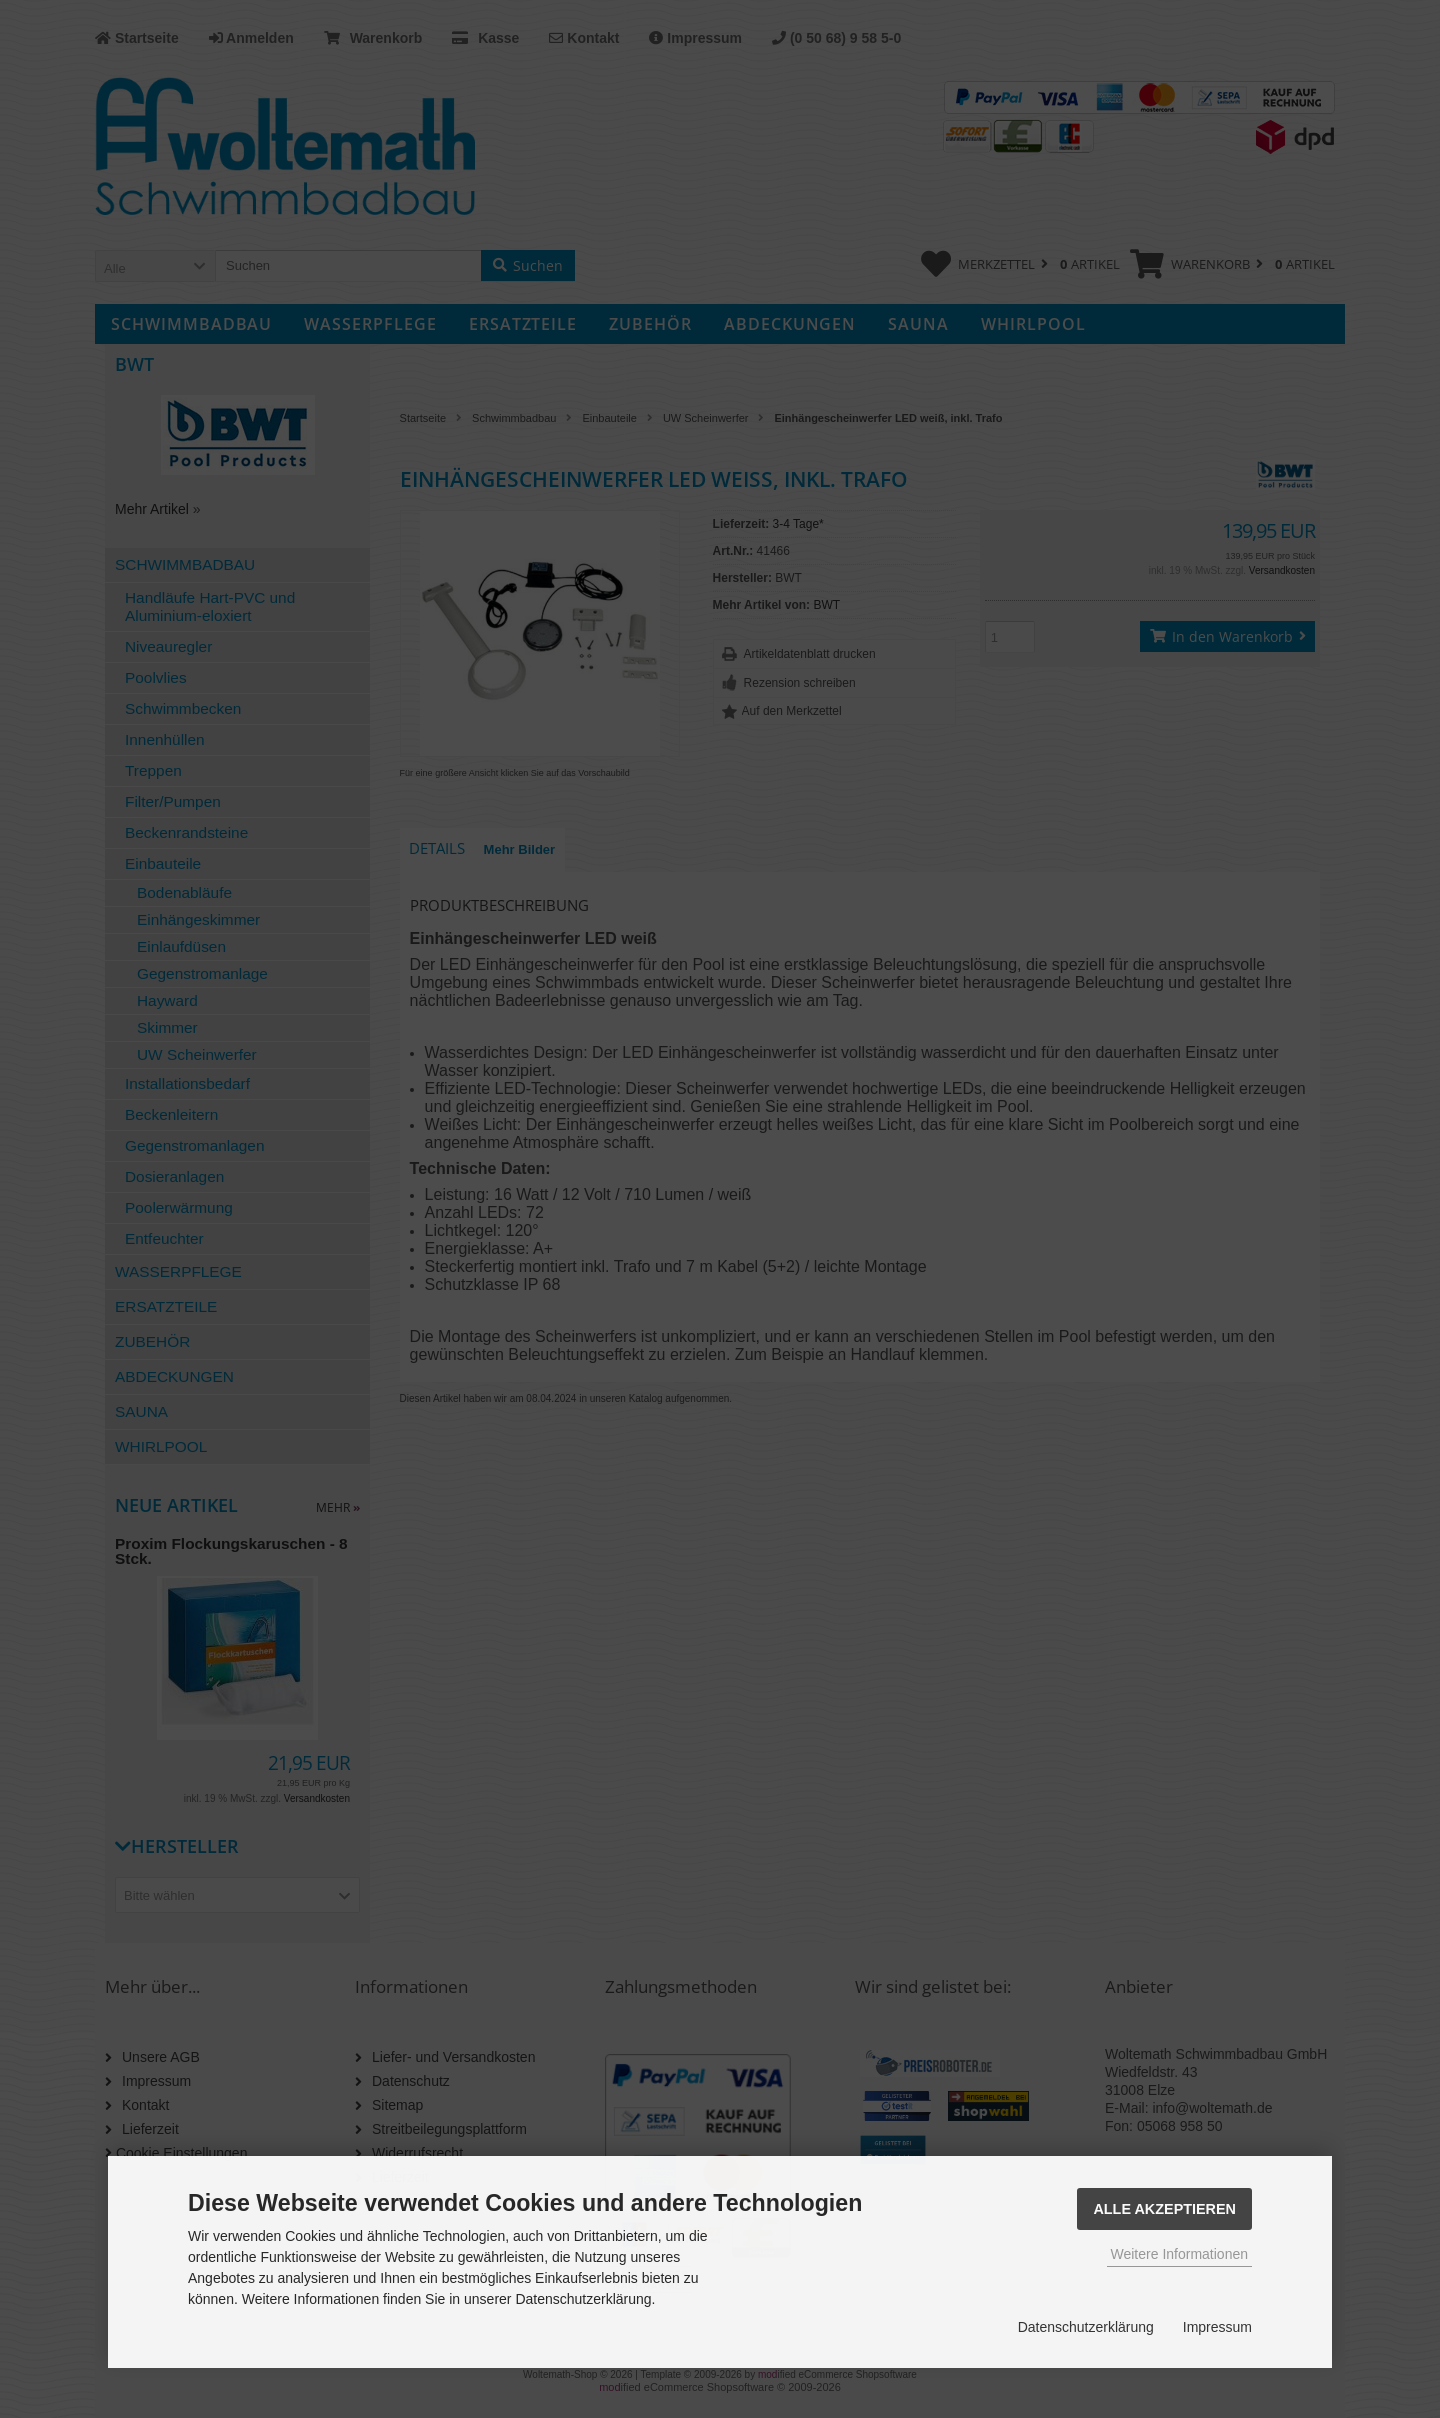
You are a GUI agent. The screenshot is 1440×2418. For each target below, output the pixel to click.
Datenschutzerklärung (1086, 2327)
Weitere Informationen (1179, 2254)
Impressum (1217, 2327)
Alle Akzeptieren (1164, 2209)
